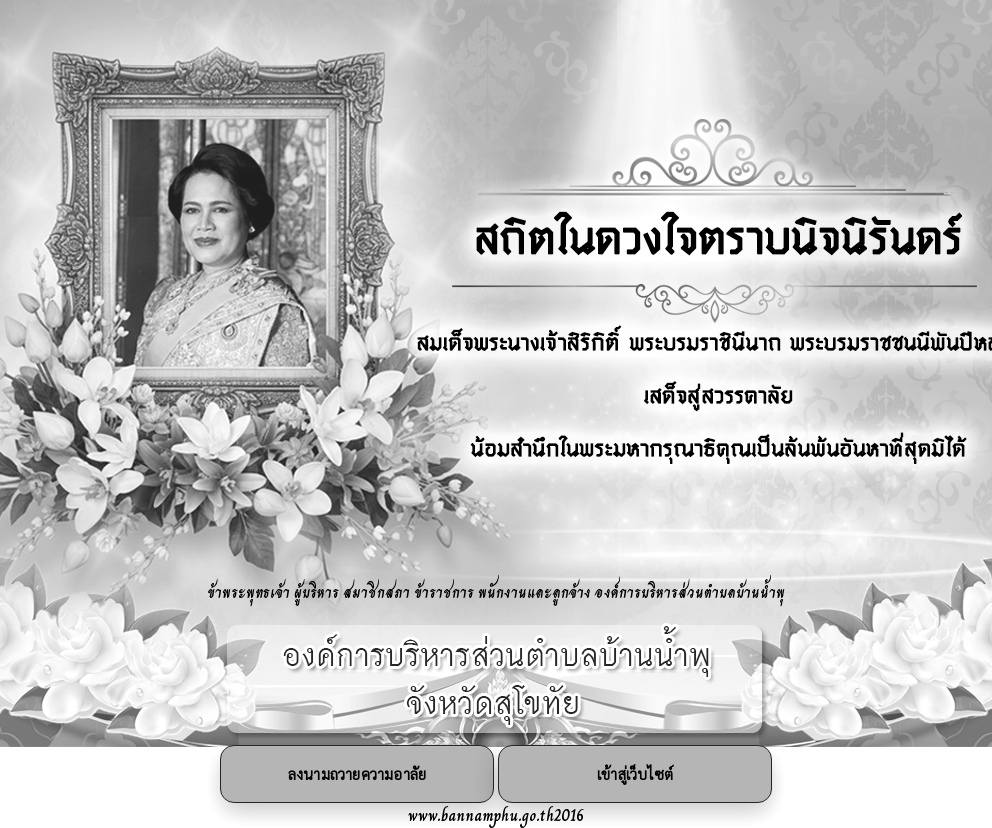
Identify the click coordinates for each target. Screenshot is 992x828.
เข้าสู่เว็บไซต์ (635, 773)
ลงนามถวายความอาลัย (357, 773)
